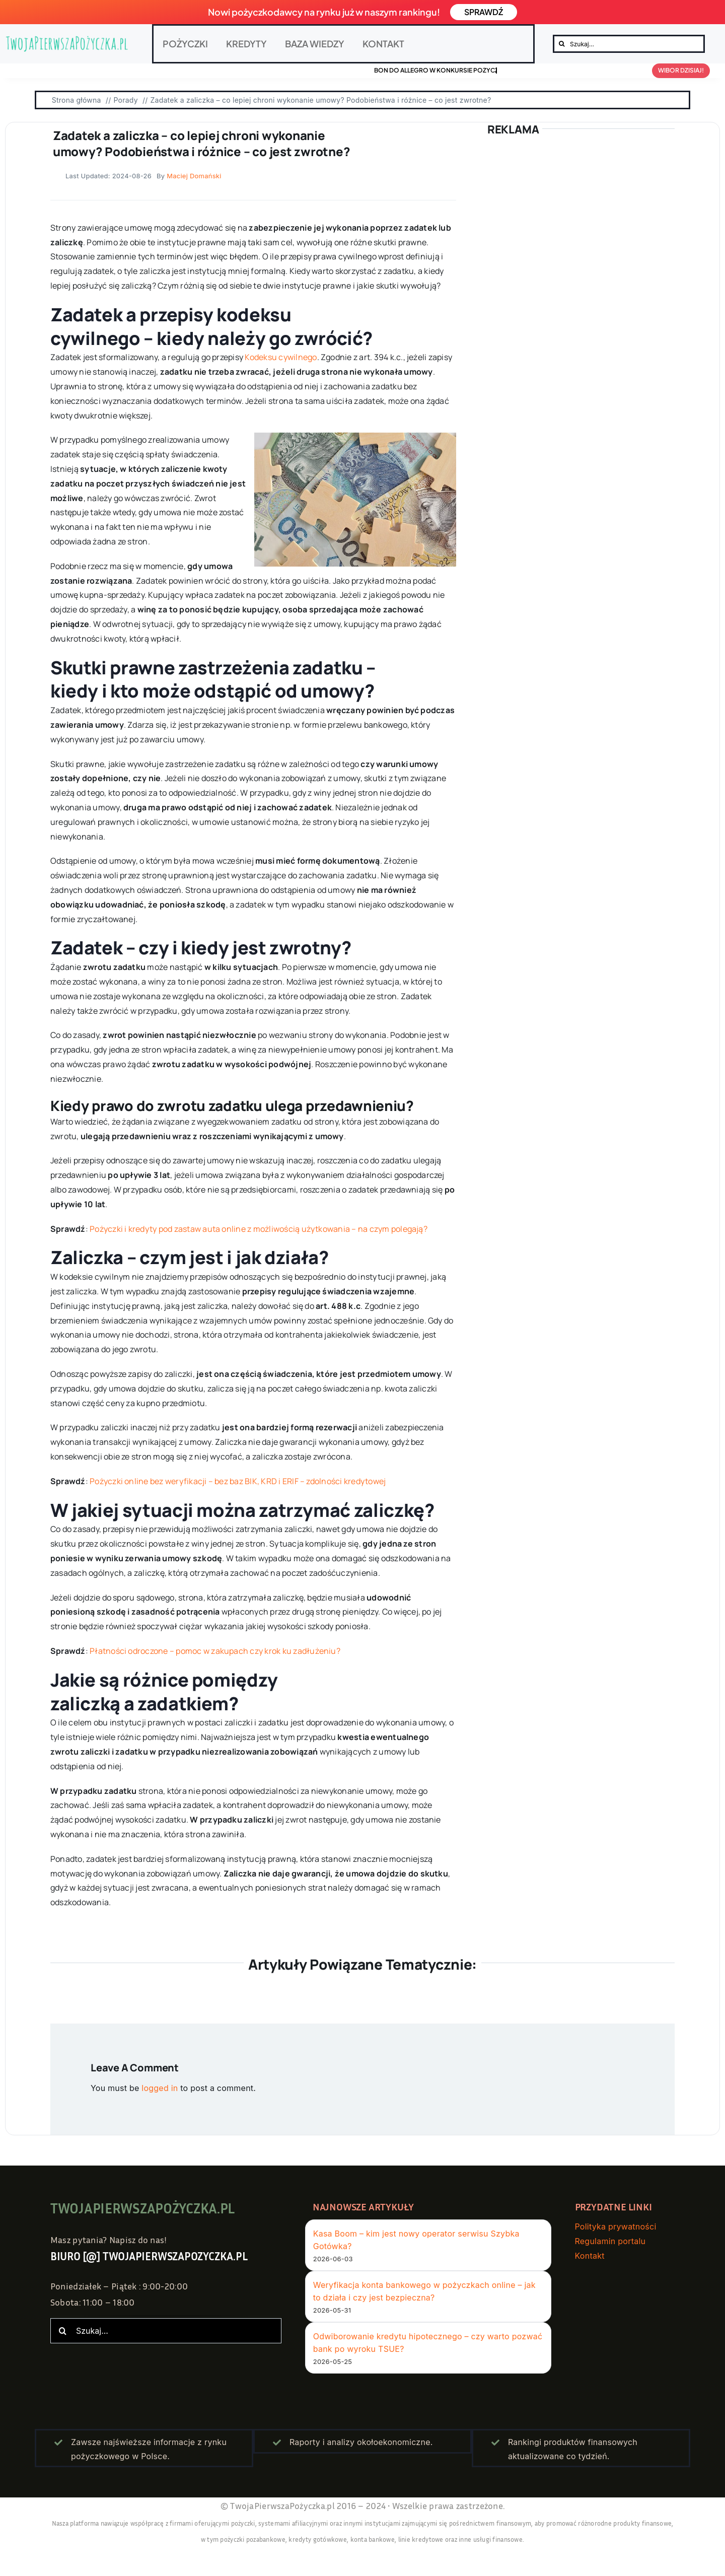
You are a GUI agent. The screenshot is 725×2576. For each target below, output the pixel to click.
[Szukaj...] (628, 43)
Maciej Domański (194, 176)
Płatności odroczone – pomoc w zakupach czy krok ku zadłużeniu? (215, 1650)
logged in (159, 2088)
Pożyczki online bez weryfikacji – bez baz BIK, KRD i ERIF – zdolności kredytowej (238, 1481)
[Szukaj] (561, 43)
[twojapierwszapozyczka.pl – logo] (67, 44)
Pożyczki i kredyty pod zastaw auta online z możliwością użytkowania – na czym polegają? (258, 1228)
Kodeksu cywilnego (281, 357)
